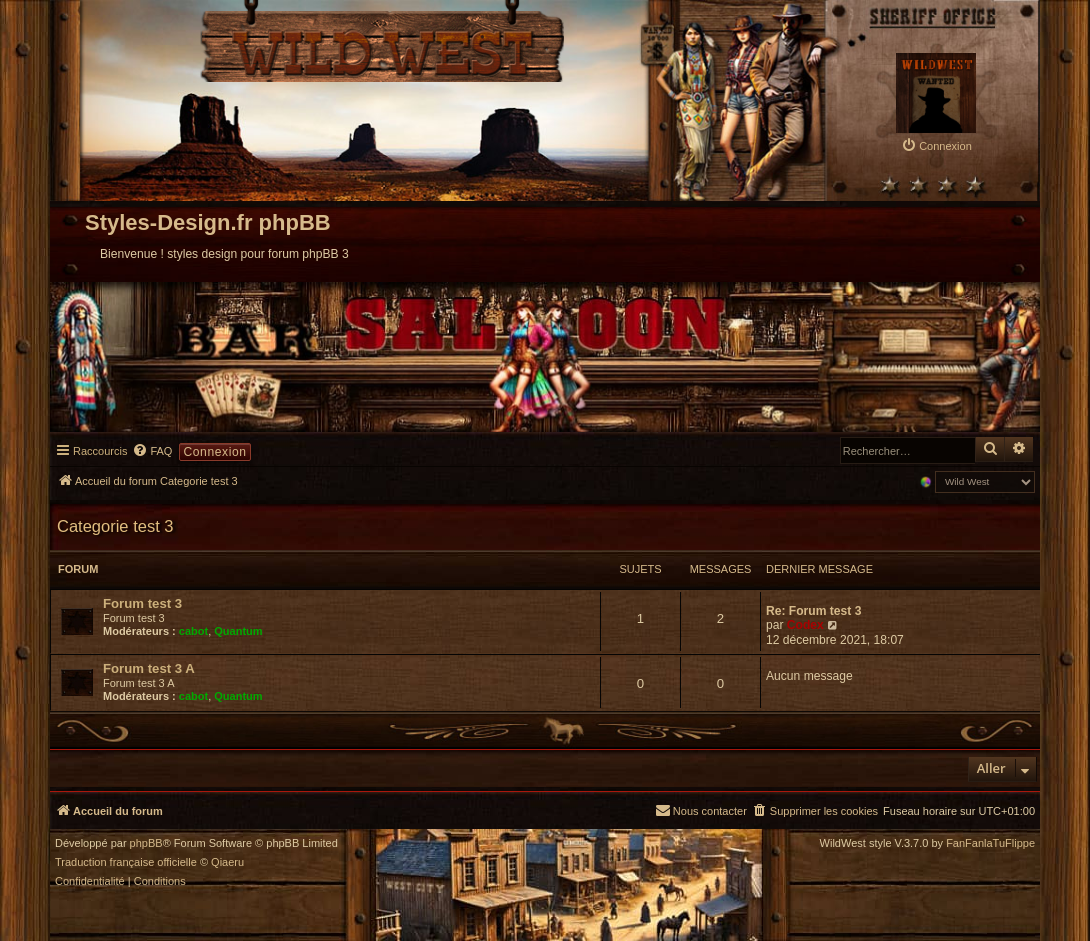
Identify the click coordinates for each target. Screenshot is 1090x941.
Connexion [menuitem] (214, 452)
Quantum (238, 631)
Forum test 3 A (149, 668)
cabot (193, 631)
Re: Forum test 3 (813, 611)
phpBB (146, 843)
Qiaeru (227, 862)
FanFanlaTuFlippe (990, 843)
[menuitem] (936, 145)
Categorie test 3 (115, 526)
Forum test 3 (142, 603)
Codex (805, 625)
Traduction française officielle (126, 862)
